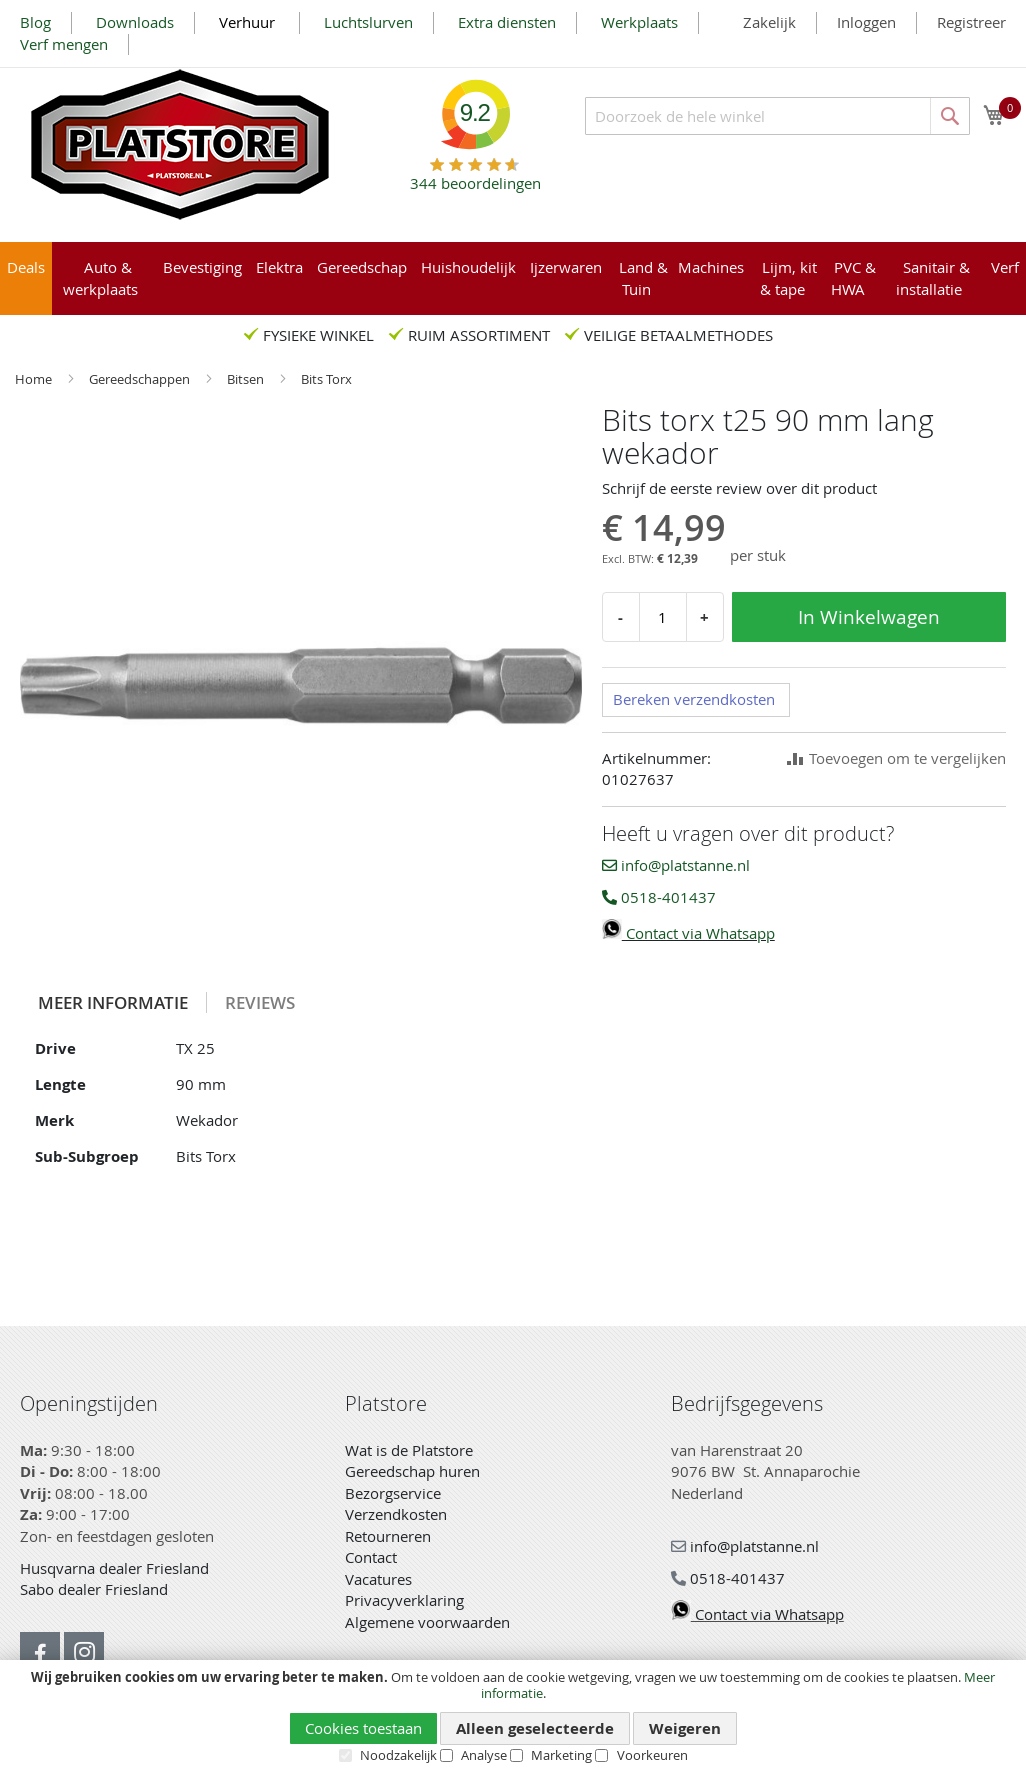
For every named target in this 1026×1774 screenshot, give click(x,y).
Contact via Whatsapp (688, 933)
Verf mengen (64, 44)
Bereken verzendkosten (694, 699)
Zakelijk (769, 22)
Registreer (971, 22)
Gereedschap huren (412, 1471)
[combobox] (777, 116)
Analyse (484, 1755)
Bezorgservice (393, 1493)
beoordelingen (475, 175)
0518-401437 (659, 897)
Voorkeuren (652, 1755)
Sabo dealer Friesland (94, 1589)
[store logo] (180, 144)
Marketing (561, 1755)
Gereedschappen (141, 379)
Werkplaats (639, 22)
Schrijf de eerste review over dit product (739, 488)
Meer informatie (113, 1002)
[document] (513, 1716)
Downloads (135, 22)
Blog (35, 22)
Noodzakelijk (398, 1755)
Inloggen (866, 22)
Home (35, 379)
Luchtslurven (368, 22)
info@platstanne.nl (676, 865)
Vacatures (378, 1579)
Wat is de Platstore (409, 1450)
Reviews (260, 1002)
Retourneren (388, 1536)
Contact (371, 1557)
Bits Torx (326, 379)
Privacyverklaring (404, 1600)
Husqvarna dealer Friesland (114, 1568)
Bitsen (247, 379)
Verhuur (249, 22)
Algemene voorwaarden (427, 1622)
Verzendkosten (396, 1514)
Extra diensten (507, 22)
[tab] (113, 1002)
